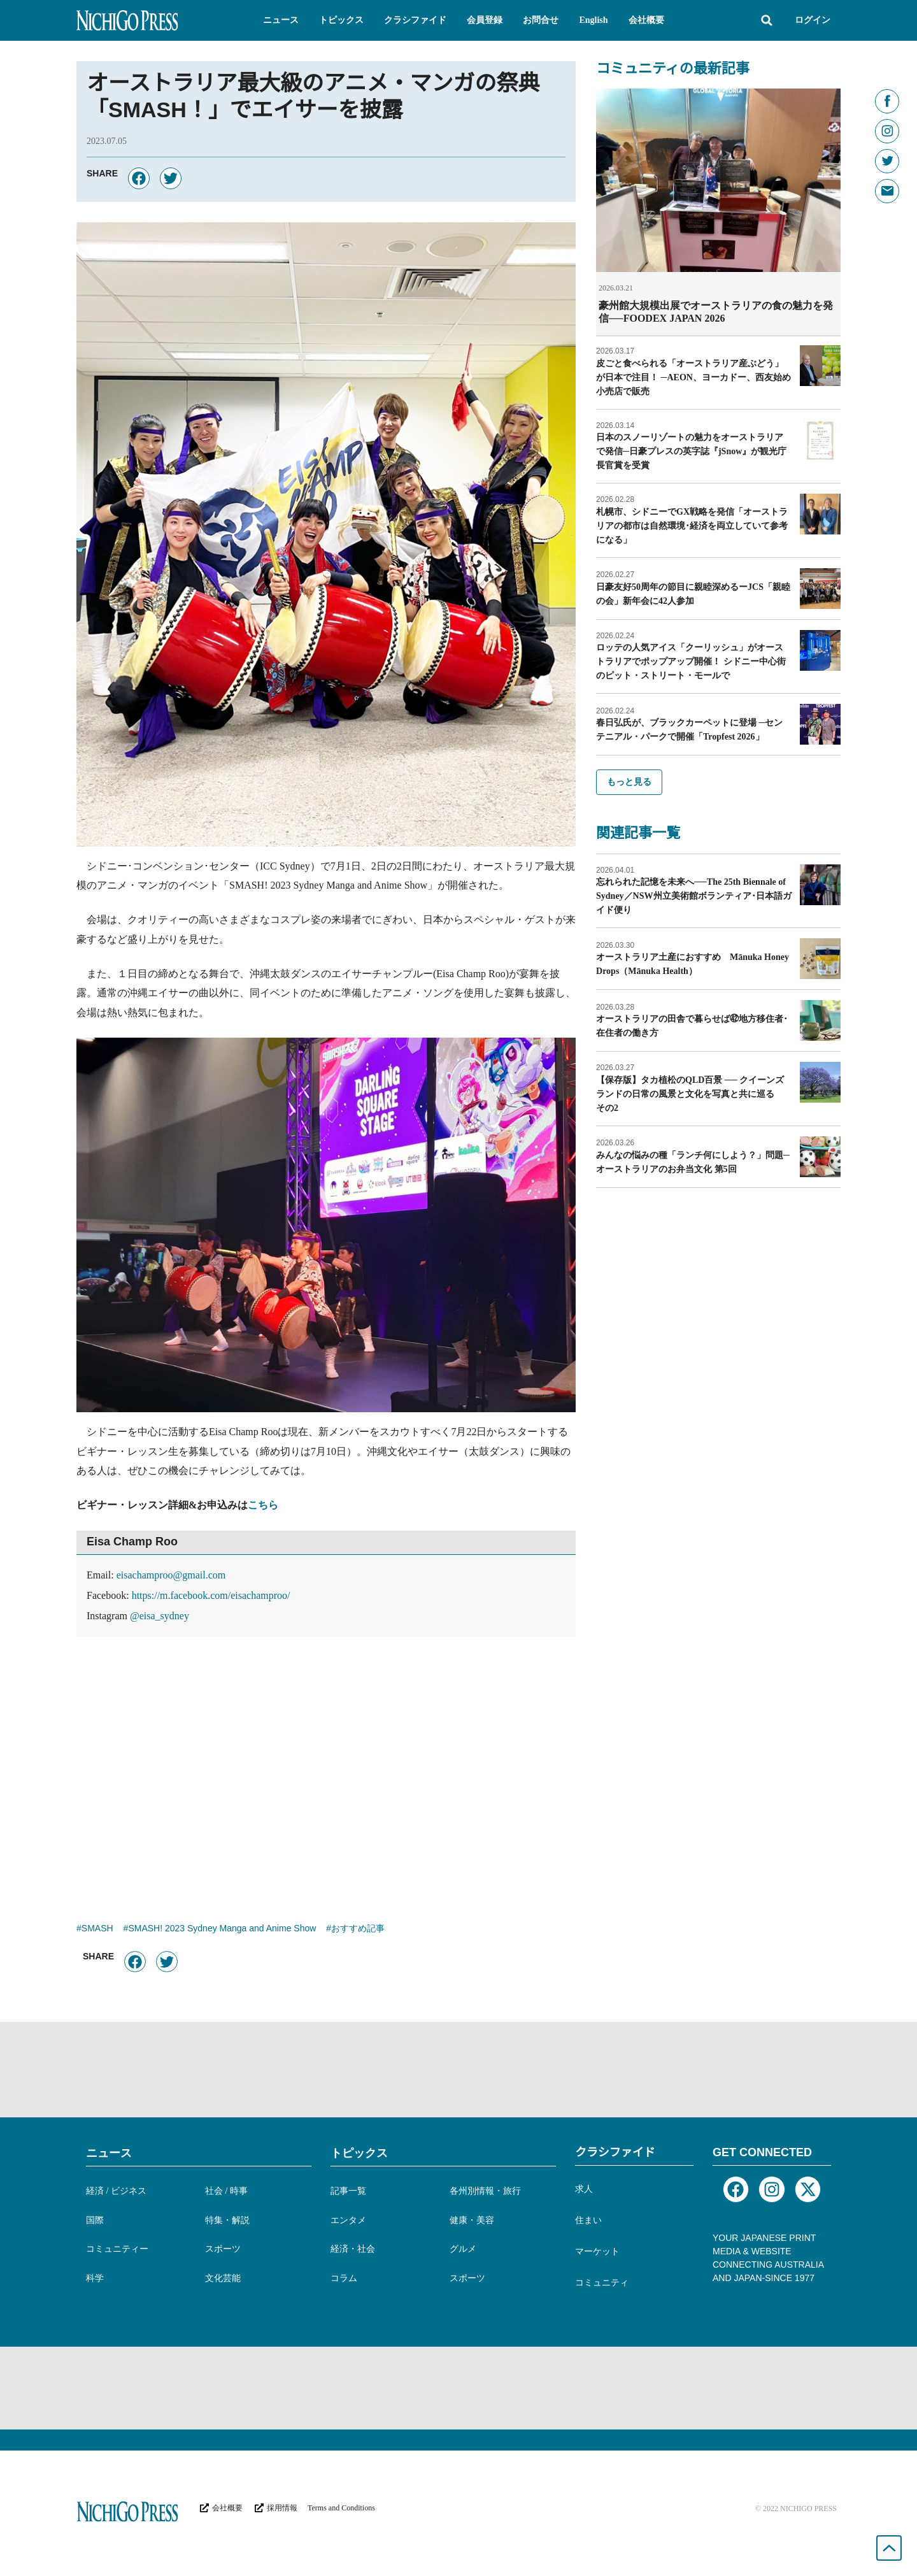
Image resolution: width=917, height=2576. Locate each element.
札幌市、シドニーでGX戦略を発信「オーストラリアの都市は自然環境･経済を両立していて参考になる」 (692, 525)
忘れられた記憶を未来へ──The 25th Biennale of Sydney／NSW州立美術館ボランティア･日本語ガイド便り (693, 895)
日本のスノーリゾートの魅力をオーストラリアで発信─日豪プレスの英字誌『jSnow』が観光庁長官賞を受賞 (691, 450)
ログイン (812, 20)
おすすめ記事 (358, 1929)
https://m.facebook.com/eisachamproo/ (211, 1595)
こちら (263, 1504)
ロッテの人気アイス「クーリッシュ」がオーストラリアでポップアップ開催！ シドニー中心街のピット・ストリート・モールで (691, 661)
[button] (281, 20)
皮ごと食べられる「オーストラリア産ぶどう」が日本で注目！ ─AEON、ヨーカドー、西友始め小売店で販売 (693, 377)
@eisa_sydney (159, 1615)
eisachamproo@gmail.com (171, 1575)
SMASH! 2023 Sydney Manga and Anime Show (222, 1929)
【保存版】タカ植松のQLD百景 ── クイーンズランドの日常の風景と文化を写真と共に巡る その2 (690, 1093)
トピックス (359, 2153)
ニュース (109, 2153)
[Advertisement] (326, 1764)
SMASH (97, 1929)
